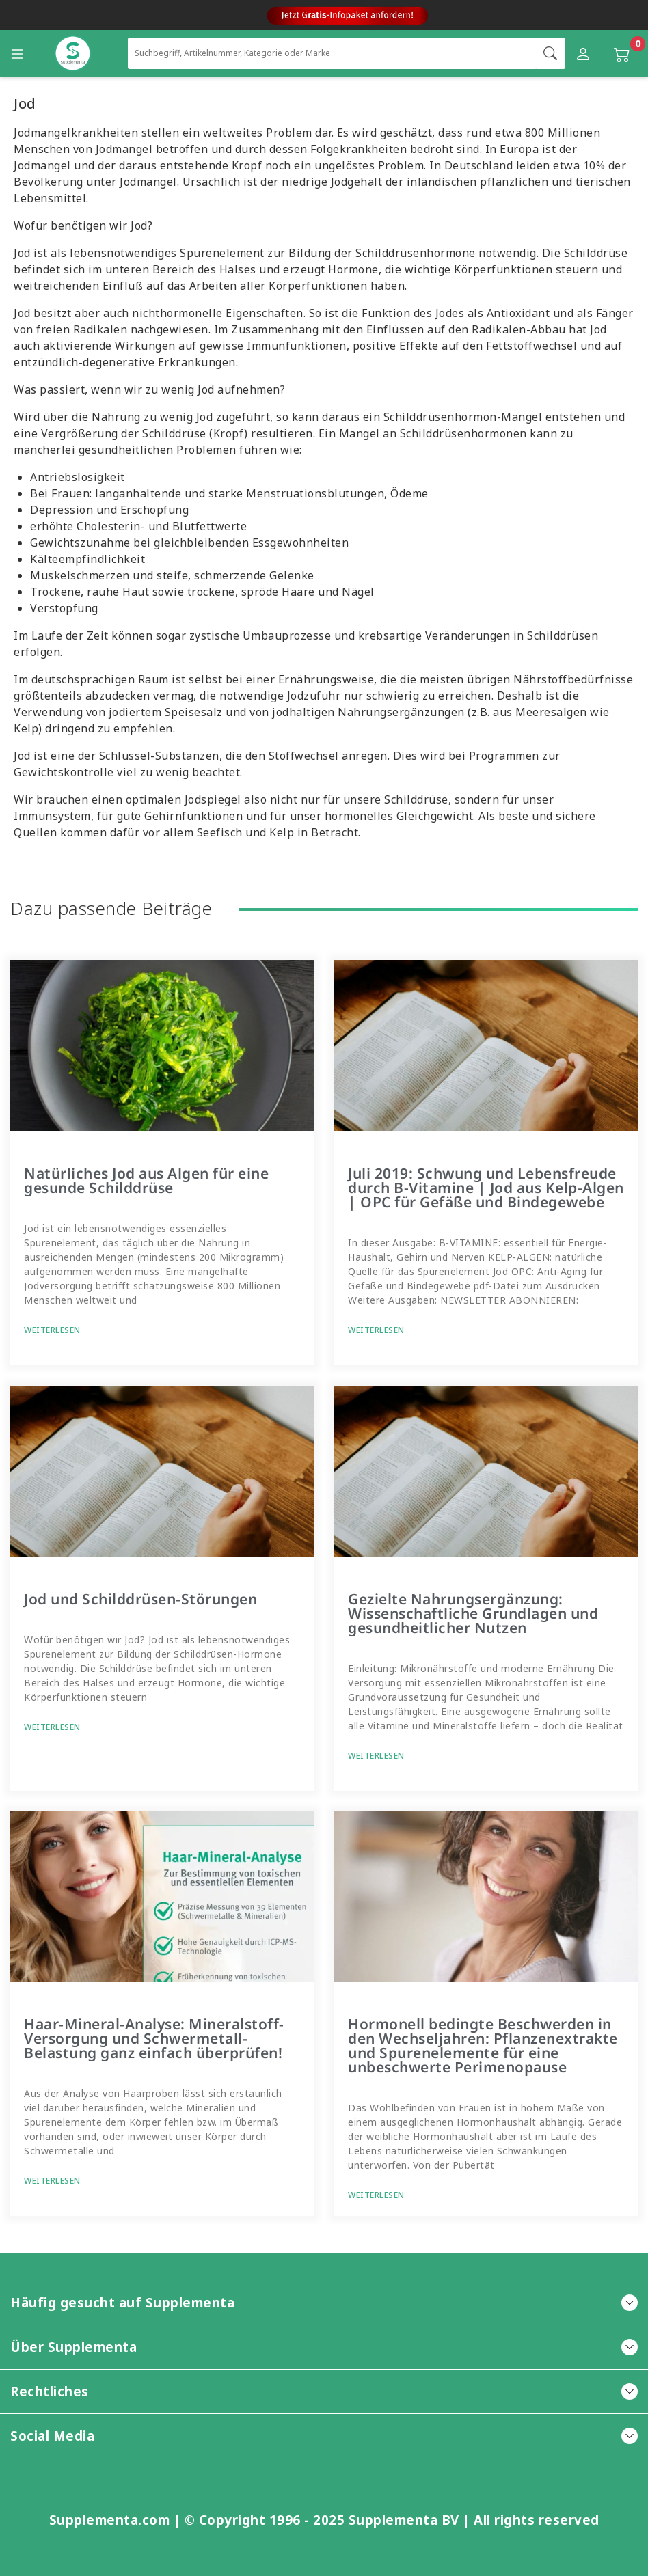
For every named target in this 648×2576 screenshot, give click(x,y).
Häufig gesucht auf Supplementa (324, 2302)
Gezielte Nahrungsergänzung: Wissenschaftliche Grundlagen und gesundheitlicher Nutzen (473, 1613)
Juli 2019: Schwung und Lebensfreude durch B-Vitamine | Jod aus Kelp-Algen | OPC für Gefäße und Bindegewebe (486, 1187)
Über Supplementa (324, 2346)
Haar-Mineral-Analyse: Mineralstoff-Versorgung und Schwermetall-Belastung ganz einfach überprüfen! (154, 2038)
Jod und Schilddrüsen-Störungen (140, 1598)
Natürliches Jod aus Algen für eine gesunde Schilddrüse (146, 1180)
